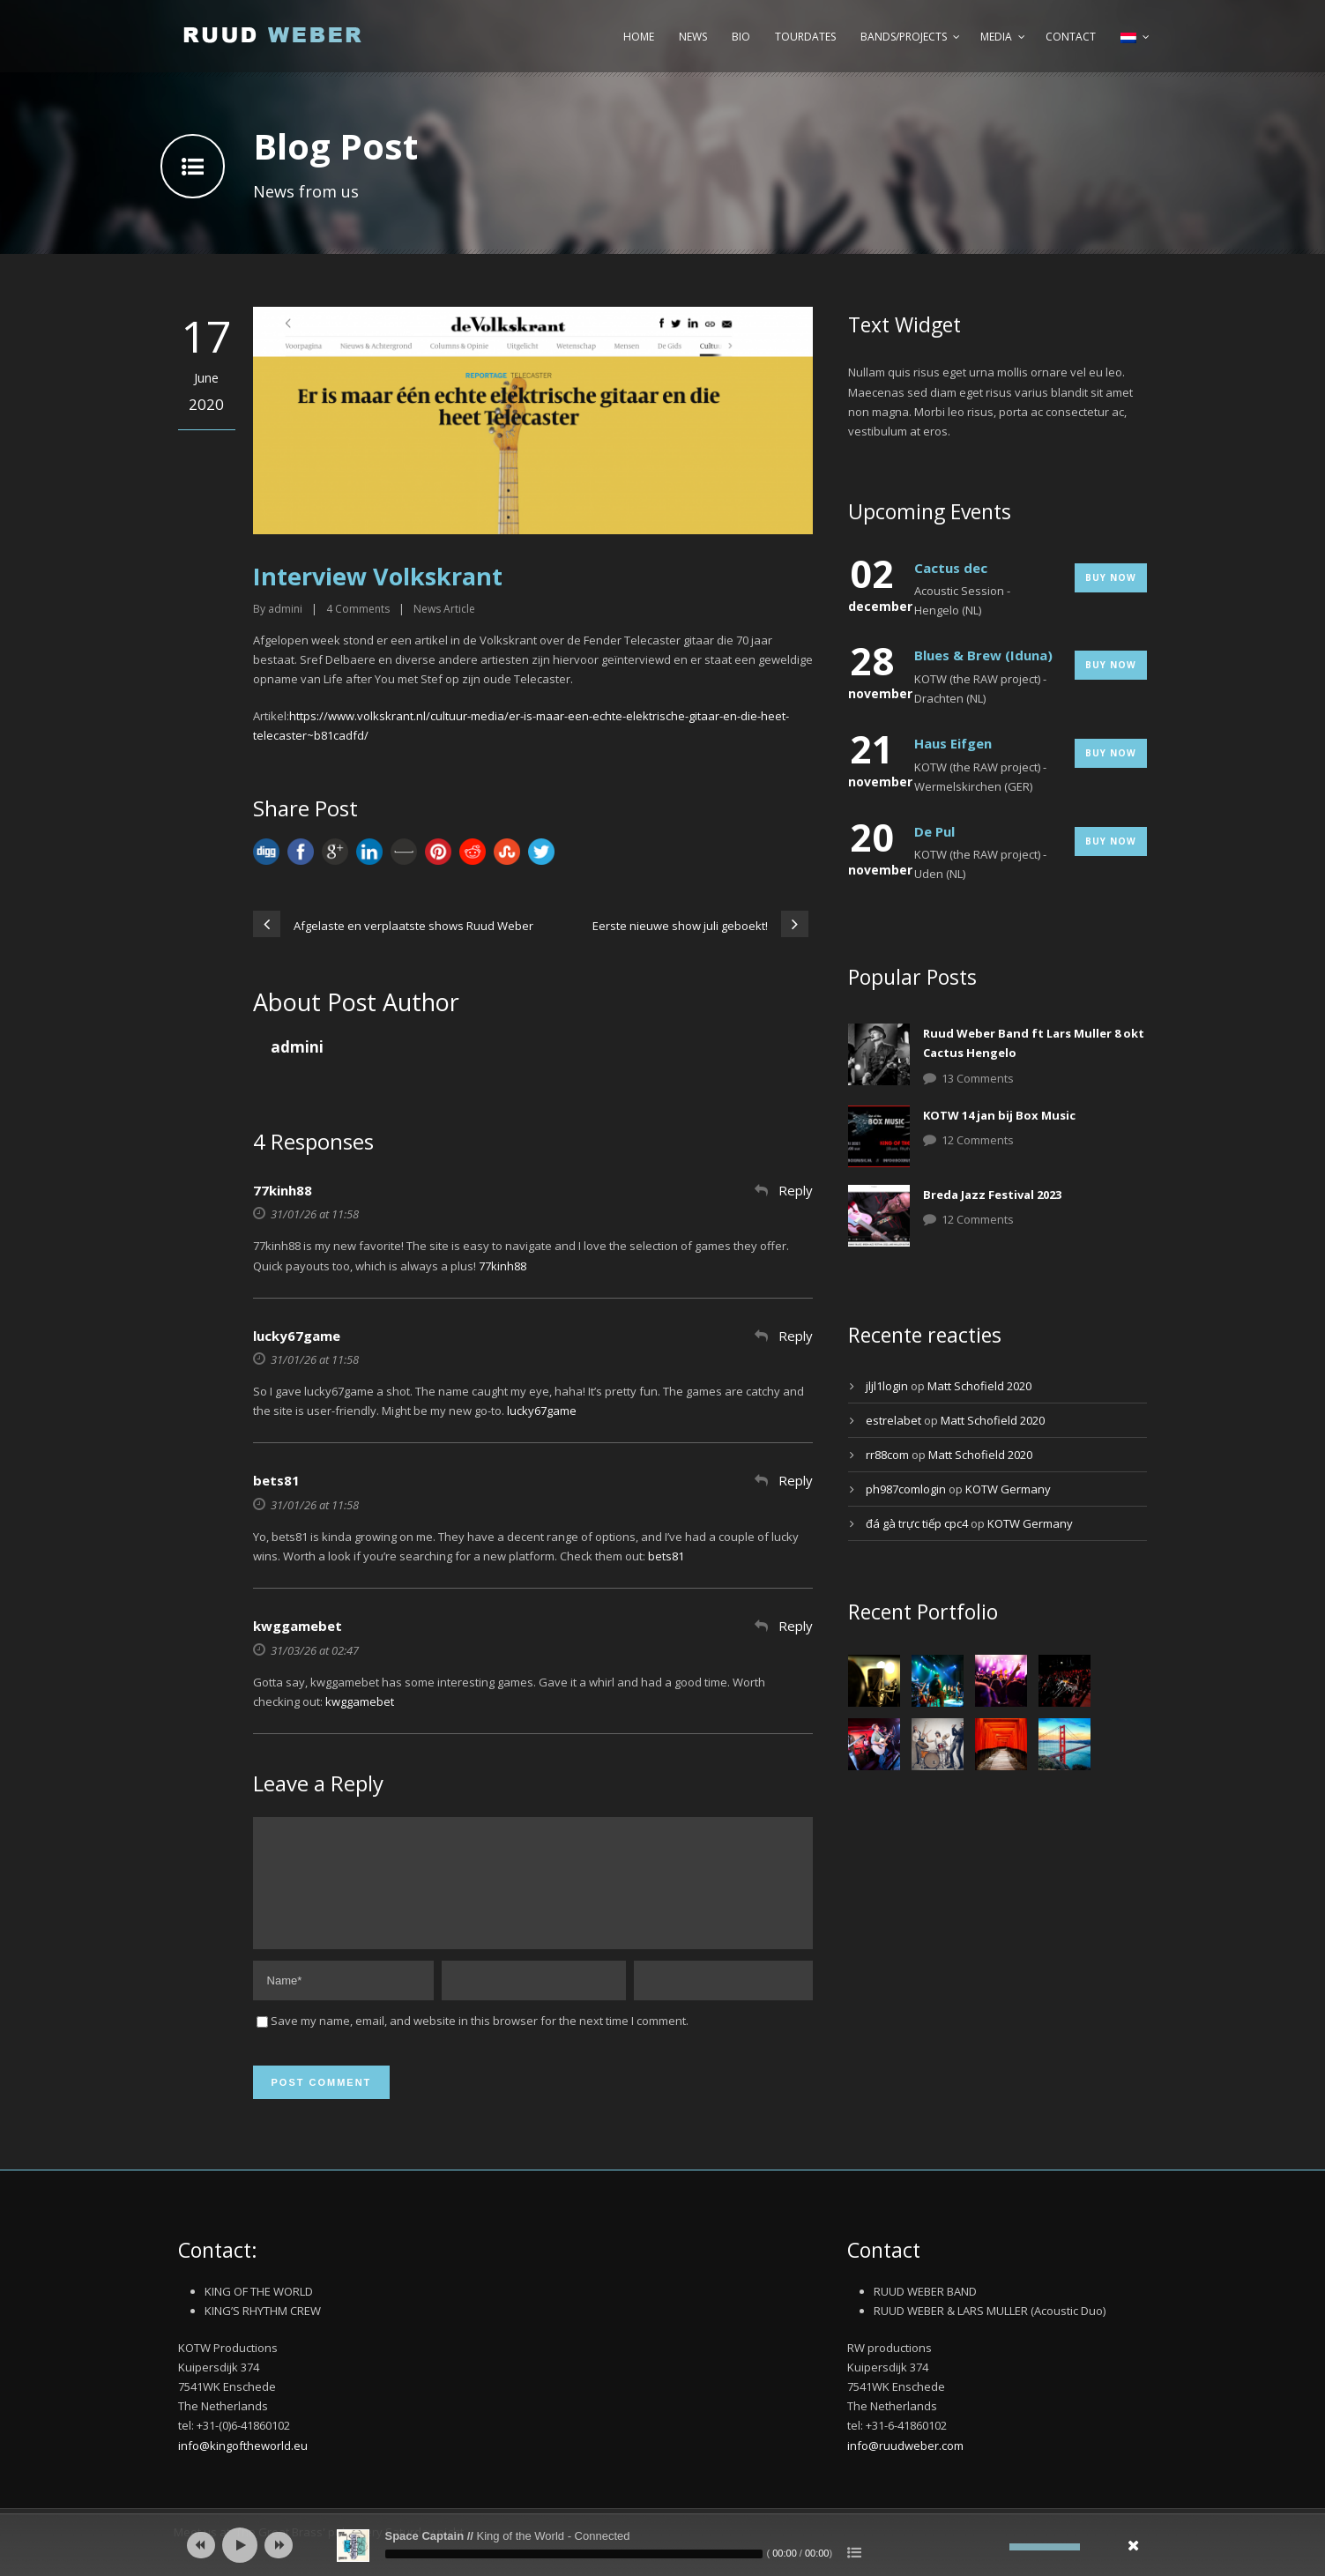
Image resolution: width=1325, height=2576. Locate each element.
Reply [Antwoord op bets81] (795, 1480)
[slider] (574, 2554)
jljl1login (887, 1386)
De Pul (934, 831)
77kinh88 (282, 1190)
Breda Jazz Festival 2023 (992, 1194)
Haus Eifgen (953, 743)
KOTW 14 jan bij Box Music (999, 1115)
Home (638, 36)
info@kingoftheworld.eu (243, 2467)
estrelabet (893, 1420)
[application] (663, 2545)
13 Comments (978, 1078)
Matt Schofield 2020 (979, 1386)
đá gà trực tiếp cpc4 (917, 1523)
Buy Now (1110, 577)
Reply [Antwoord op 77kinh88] (795, 1190)
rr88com (887, 1455)
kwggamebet (297, 1625)
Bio (741, 36)
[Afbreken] (996, 2547)
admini (285, 608)
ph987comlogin (906, 1489)
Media (996, 36)
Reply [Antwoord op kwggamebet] (795, 1625)
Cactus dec (950, 568)
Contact (1071, 36)
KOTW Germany (1008, 1489)
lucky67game (296, 1335)
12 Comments (978, 1140)
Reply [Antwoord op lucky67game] (795, 1335)
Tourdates (805, 36)
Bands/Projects (903, 36)
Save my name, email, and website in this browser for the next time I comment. (480, 2042)
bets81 (276, 1480)
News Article (444, 608)
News (693, 36)
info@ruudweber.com (905, 2467)
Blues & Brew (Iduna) (983, 655)
